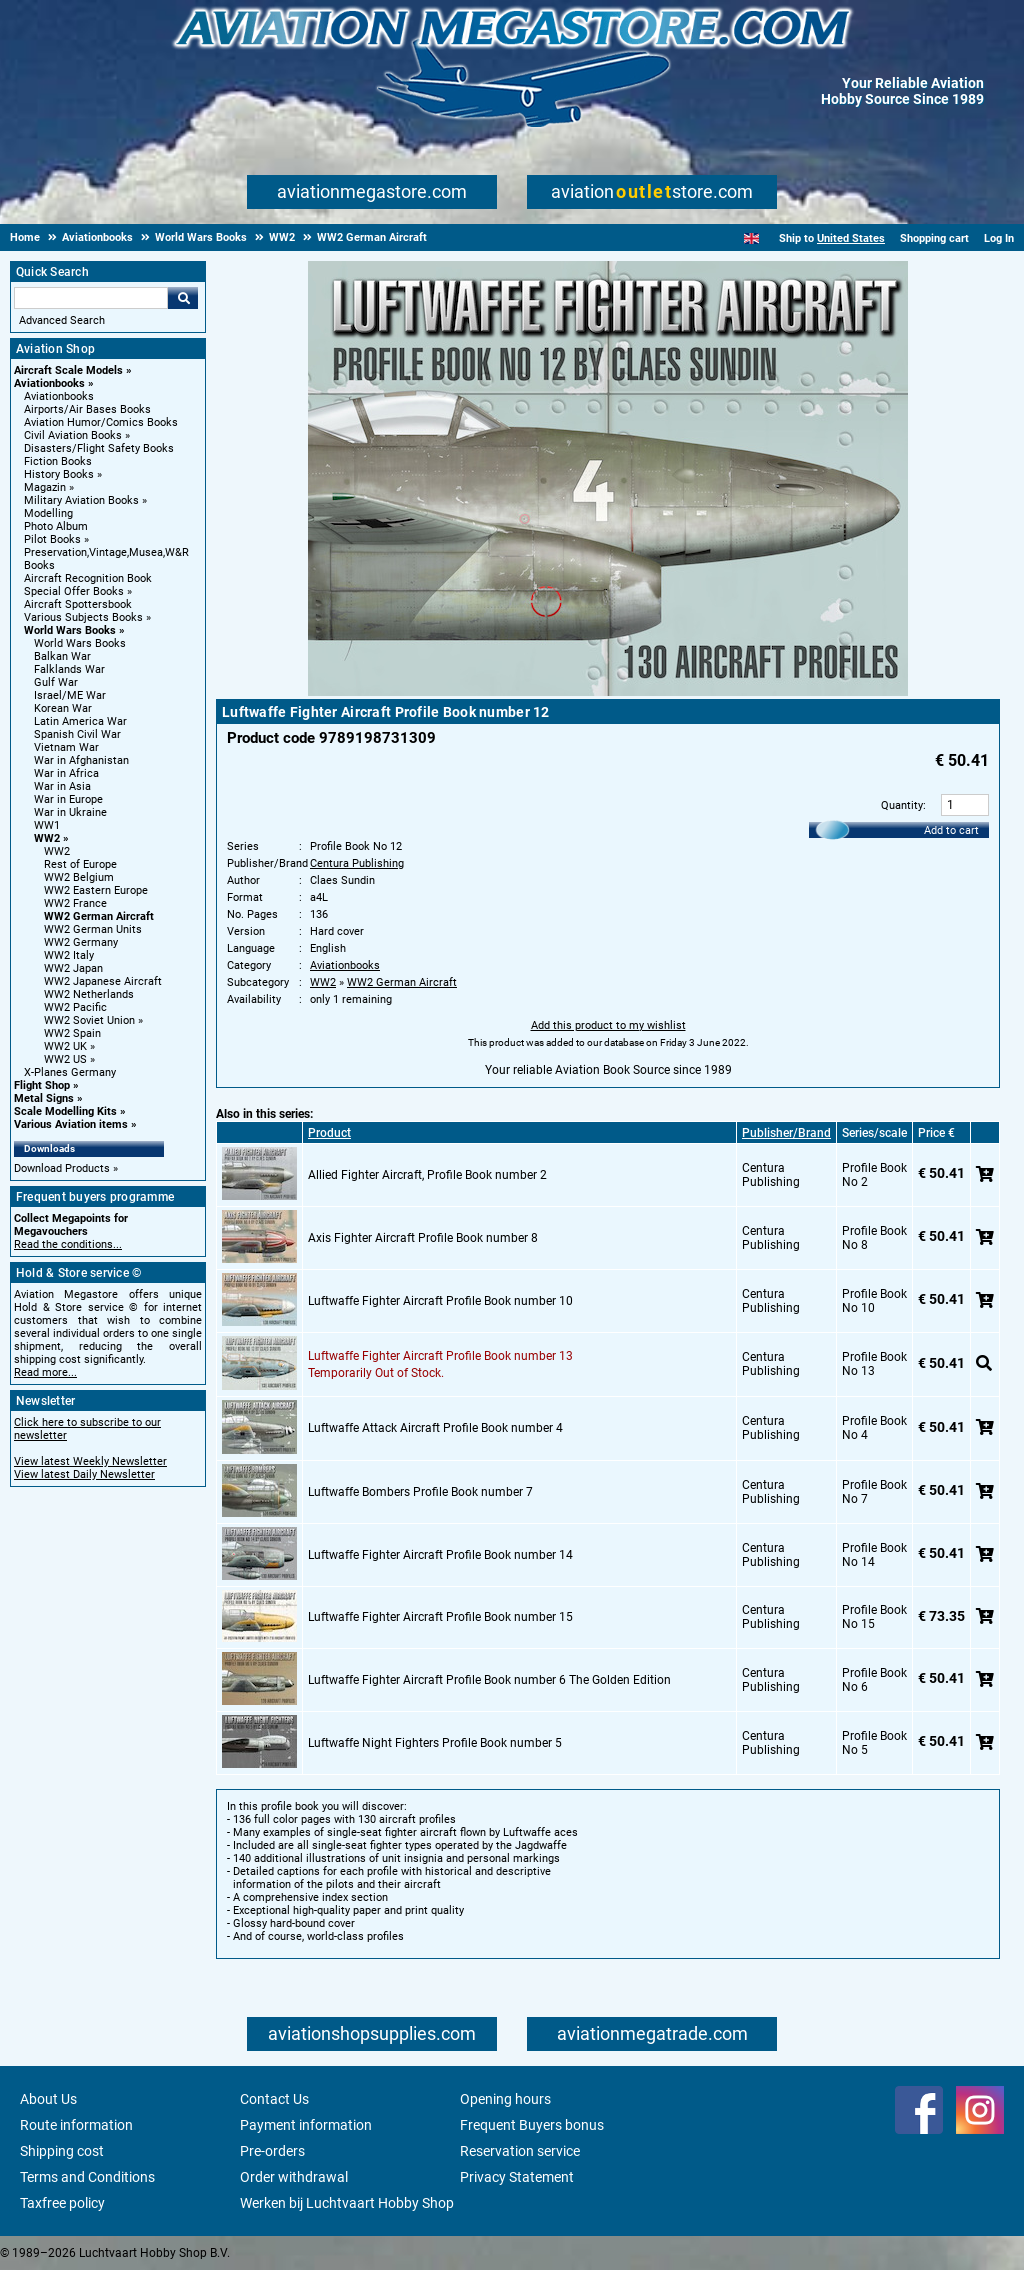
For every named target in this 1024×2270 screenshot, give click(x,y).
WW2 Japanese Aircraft (103, 981)
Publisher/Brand (786, 1133)
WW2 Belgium (79, 877)
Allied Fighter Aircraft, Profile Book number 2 (427, 1175)
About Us (48, 2099)
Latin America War (80, 721)
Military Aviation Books (81, 500)
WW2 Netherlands (89, 994)
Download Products (62, 1168)
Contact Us (274, 2099)
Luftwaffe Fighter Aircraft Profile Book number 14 (440, 1555)
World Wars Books (70, 630)
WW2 (47, 838)
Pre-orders (272, 2151)
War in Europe (68, 799)
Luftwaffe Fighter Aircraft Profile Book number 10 (440, 1301)
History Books (59, 474)
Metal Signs (44, 1098)
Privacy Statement (517, 2177)
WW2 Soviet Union (89, 1020)
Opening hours (505, 2099)
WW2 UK (65, 1046)
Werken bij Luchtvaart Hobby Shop (347, 2203)
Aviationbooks (49, 383)
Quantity (902, 805)
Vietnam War (66, 747)
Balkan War (62, 656)
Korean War (63, 708)
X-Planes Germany (70, 1072)
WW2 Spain (72, 1033)
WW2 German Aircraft (99, 916)
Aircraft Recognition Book (88, 578)
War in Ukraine (70, 812)
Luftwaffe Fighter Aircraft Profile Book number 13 (440, 1356)
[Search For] (91, 298)
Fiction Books (58, 461)
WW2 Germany (81, 942)
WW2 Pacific (75, 1007)
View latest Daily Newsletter (84, 1474)
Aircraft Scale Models (68, 370)
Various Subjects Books (83, 617)
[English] (751, 238)
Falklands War (69, 669)
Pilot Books (52, 539)
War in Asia (62, 786)
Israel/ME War (70, 695)
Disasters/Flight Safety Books (99, 448)
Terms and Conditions (87, 2177)
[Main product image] (608, 692)
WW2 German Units (93, 929)
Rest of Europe (80, 864)
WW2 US (65, 1059)
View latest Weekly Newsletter (90, 1461)
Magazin (45, 487)
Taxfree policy (62, 2203)
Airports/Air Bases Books (87, 409)
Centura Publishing (357, 863)
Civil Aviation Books (73, 435)
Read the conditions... (68, 1244)
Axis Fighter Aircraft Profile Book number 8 (423, 1238)
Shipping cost (62, 2151)
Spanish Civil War (77, 734)
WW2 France (75, 903)
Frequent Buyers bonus (532, 2125)
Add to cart (951, 830)
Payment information (306, 2125)
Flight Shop (42, 1085)
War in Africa (66, 773)
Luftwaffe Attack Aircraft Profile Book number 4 (435, 1428)
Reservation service (520, 2151)
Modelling (48, 513)
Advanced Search (62, 320)
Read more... (45, 1372)
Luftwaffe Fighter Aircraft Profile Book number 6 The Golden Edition (489, 1680)
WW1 (47, 825)
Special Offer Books (74, 591)
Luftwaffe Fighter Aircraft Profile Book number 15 (440, 1617)
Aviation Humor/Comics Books (101, 422)
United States (851, 238)
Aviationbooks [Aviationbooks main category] (59, 396)
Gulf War (56, 682)
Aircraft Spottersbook (78, 604)
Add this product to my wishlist (608, 1025)
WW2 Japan (73, 968)
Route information (76, 2125)
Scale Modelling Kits (65, 1111)
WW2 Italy (69, 955)
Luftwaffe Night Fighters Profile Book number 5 (435, 1743)
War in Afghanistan (81, 760)
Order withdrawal (294, 2177)
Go (183, 298)
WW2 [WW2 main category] (57, 851)
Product (329, 1133)
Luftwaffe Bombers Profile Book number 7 (420, 1492)
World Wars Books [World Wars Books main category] (80, 643)
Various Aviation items (71, 1124)
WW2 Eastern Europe (96, 890)
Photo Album (56, 526)
